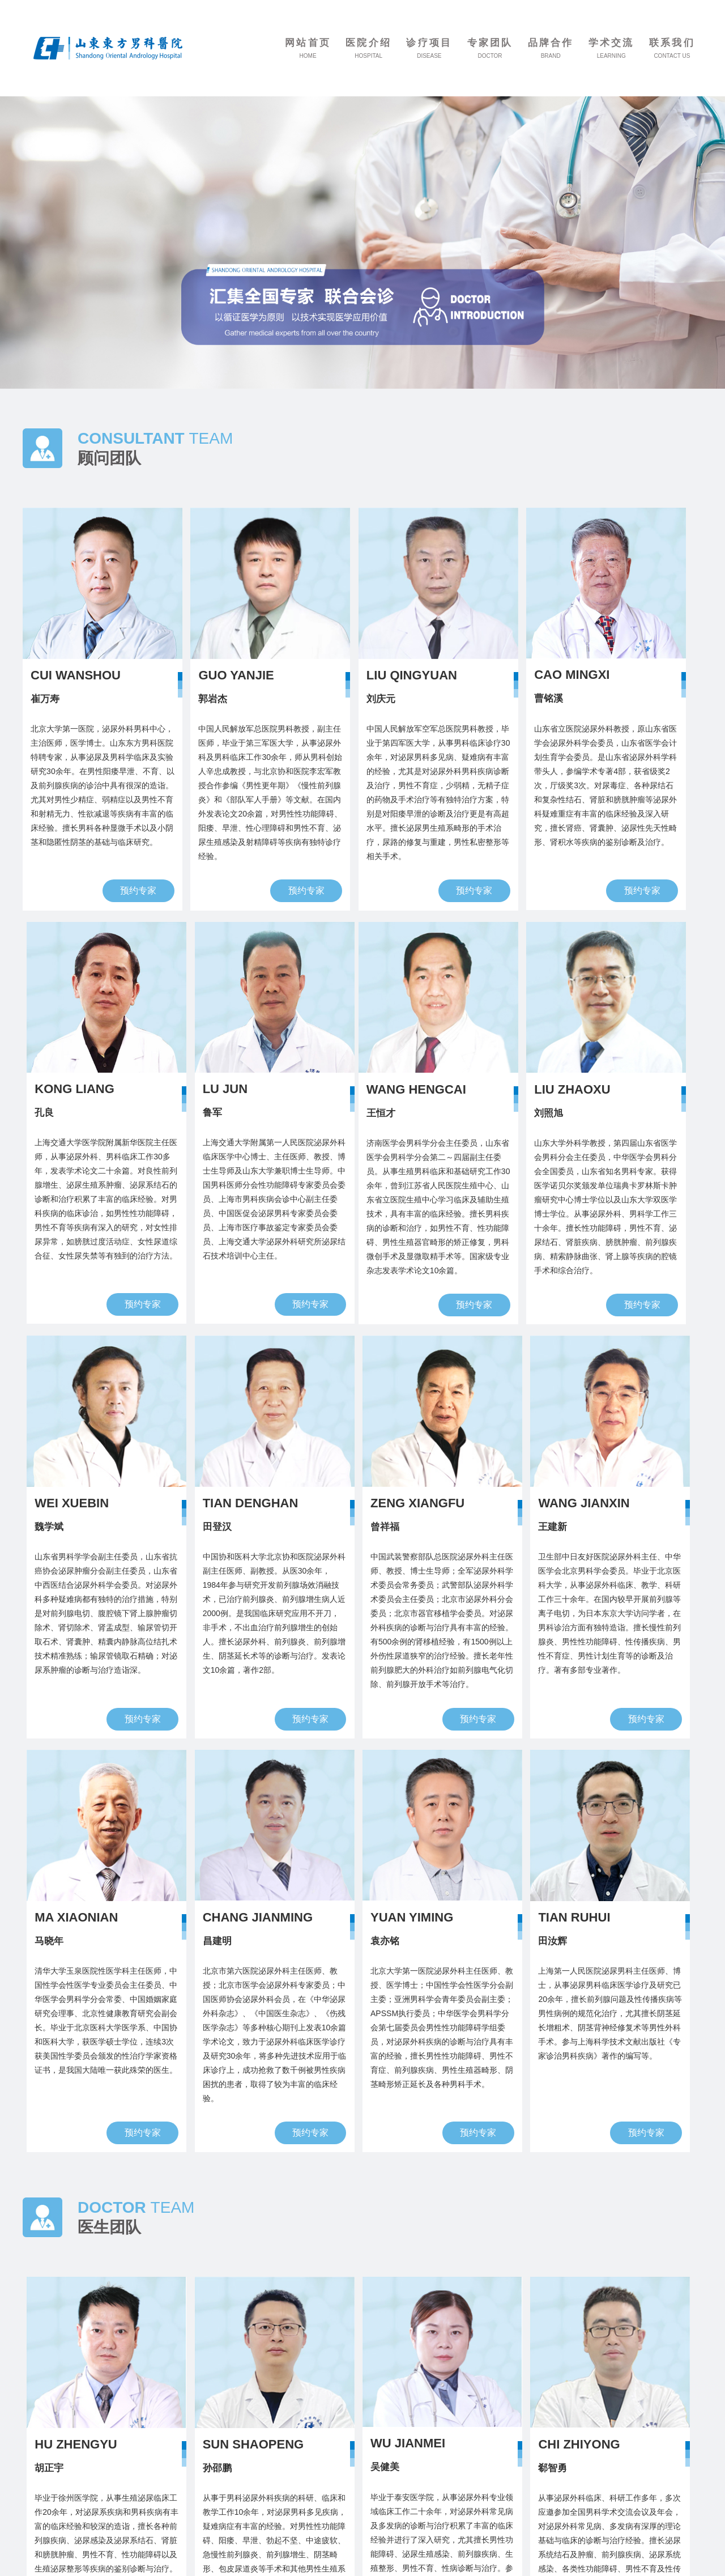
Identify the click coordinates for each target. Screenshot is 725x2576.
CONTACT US (672, 56)
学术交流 (611, 42)
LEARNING (611, 56)
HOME (308, 56)
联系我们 (672, 42)
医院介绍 (368, 42)
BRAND (551, 56)
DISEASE (429, 56)
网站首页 (308, 42)
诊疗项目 (429, 42)
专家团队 (490, 42)
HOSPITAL (368, 56)
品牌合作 (551, 42)
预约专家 (138, 890)
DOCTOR (489, 56)
